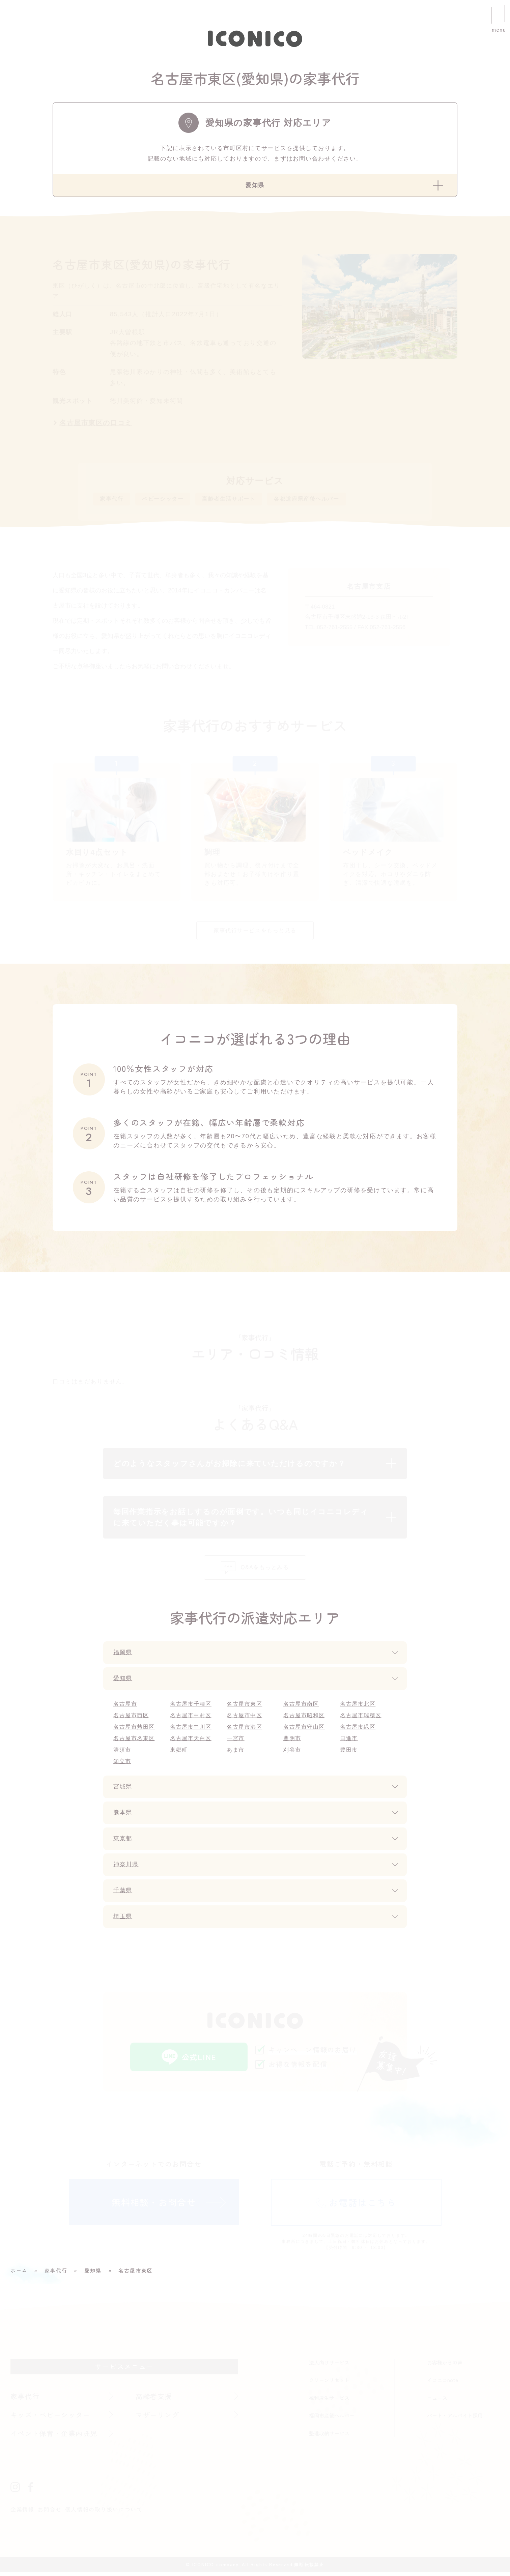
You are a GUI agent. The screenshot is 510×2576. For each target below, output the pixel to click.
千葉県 (123, 1894)
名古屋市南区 (301, 1708)
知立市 (122, 1765)
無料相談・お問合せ (154, 2206)
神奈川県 (126, 1868)
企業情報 (22, 2513)
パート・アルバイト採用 (455, 2419)
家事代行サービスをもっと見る (255, 933)
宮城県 (123, 1790)
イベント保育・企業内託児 (54, 2437)
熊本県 (123, 1816)
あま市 (236, 1754)
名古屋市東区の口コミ (96, 423)
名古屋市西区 (131, 1719)
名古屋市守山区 (304, 1731)
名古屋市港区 (245, 1731)
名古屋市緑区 (358, 1731)
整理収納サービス (329, 2437)
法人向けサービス (329, 2366)
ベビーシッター (168, 499)
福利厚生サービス (329, 2401)
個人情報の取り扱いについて (104, 2513)
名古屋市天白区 (191, 1742)
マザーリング (158, 2419)
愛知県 (123, 1682)
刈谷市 (292, 1754)
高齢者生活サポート (240, 499)
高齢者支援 (154, 2400)
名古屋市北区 (358, 1708)
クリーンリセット (329, 2384)
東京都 (123, 1842)
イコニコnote (442, 2384)
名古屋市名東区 (134, 1742)
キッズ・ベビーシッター (50, 2419)
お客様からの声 (444, 2366)
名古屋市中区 (245, 1719)
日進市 (349, 1742)
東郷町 (179, 1754)
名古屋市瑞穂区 (361, 1719)
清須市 (122, 1754)
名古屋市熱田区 (134, 1731)
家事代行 (113, 499)
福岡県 (123, 1656)
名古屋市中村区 (191, 1719)
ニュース (437, 2401)
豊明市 (292, 1742)
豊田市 (349, 1754)
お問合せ (50, 2513)
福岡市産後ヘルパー (332, 2419)
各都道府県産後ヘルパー (326, 499)
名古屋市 (125, 1708)
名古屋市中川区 (191, 1731)
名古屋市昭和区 (304, 1719)
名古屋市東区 (245, 1708)
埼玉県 (123, 1920)
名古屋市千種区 (191, 1708)
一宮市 (236, 1742)
